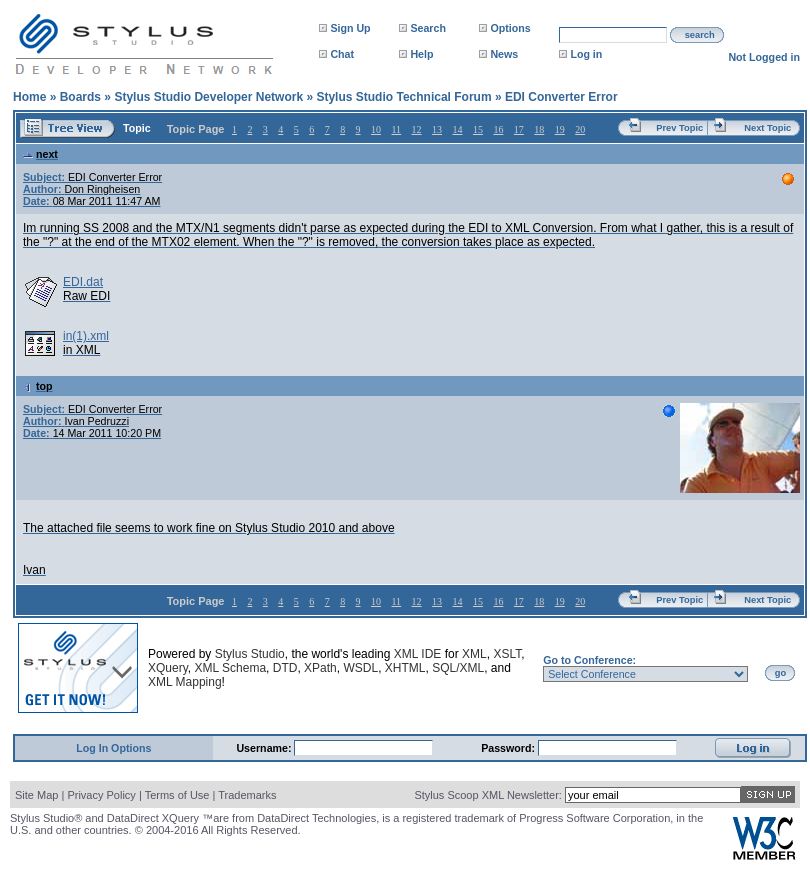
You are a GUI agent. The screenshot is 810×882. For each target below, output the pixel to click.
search (700, 35)
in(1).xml (86, 336)
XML (474, 654)
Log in (586, 54)
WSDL (360, 668)
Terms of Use (177, 795)
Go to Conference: (589, 660)
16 (498, 129)
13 (437, 129)
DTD (285, 668)
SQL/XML (458, 668)
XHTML (405, 668)
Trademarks (247, 795)
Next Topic (767, 128)
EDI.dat (83, 282)
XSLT (507, 654)
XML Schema (230, 668)
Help (421, 54)
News (504, 54)
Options (510, 28)
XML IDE (418, 654)
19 (560, 129)
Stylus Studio (250, 654)
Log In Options (113, 748)
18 (539, 129)
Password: (509, 748)
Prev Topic (679, 128)
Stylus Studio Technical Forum (403, 97)
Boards (80, 97)
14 (457, 129)
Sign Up (350, 28)
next (40, 154)
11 (396, 129)
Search (428, 28)
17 (519, 129)
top (38, 386)
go (780, 673)
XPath (320, 668)
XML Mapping (185, 682)
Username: (265, 748)
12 (417, 129)
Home (29, 97)
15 (478, 129)
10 (376, 129)
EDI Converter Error (561, 97)
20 (580, 129)
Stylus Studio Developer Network (208, 97)
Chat (342, 54)
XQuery (168, 668)
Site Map (36, 795)
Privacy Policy (101, 795)
